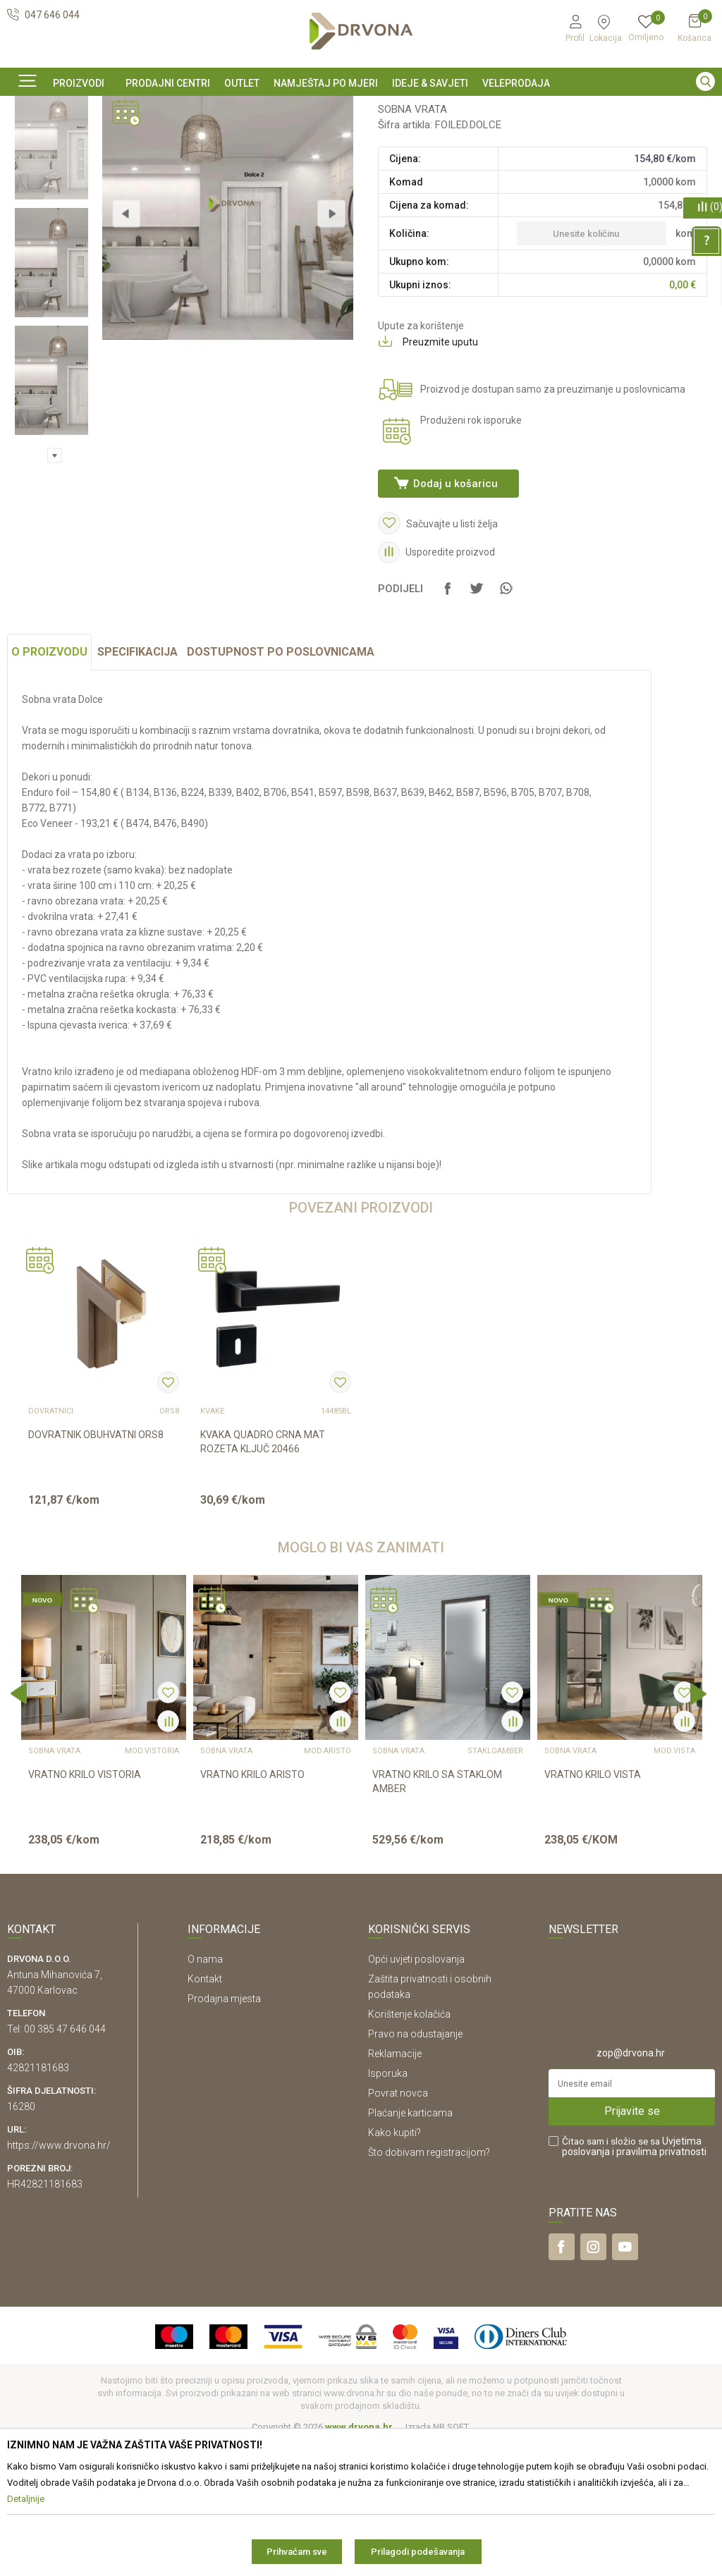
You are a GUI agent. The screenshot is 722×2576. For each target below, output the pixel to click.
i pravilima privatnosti (659, 2286)
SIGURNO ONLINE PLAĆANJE (359, 108)
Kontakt (205, 2113)
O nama (205, 2093)
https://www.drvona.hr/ (59, 2280)
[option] (361, 108)
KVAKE (212, 1545)
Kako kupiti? (394, 2267)
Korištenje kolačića (409, 2148)
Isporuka (388, 2208)
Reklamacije (395, 2188)
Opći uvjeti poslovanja (416, 2093)
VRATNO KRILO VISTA (592, 1908)
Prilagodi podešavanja (418, 2551)
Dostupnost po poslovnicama (280, 785)
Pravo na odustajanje (415, 2168)
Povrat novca (398, 2227)
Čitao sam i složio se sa (634, 2281)
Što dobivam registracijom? (429, 2287)
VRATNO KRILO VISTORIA (84, 1908)
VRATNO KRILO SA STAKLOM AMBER (437, 1915)
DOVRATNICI (50, 1545)
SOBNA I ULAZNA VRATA (107, 140)
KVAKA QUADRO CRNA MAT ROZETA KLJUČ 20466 (262, 1575)
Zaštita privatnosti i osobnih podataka (429, 2121)
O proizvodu (49, 785)
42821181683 (38, 2202)
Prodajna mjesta (224, 2133)
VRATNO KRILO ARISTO (252, 1908)
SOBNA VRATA (198, 140)
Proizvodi (26, 140)
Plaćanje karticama (410, 2247)
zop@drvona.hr (630, 2187)
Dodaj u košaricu (454, 595)
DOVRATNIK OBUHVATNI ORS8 (96, 1568)
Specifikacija (137, 785)
